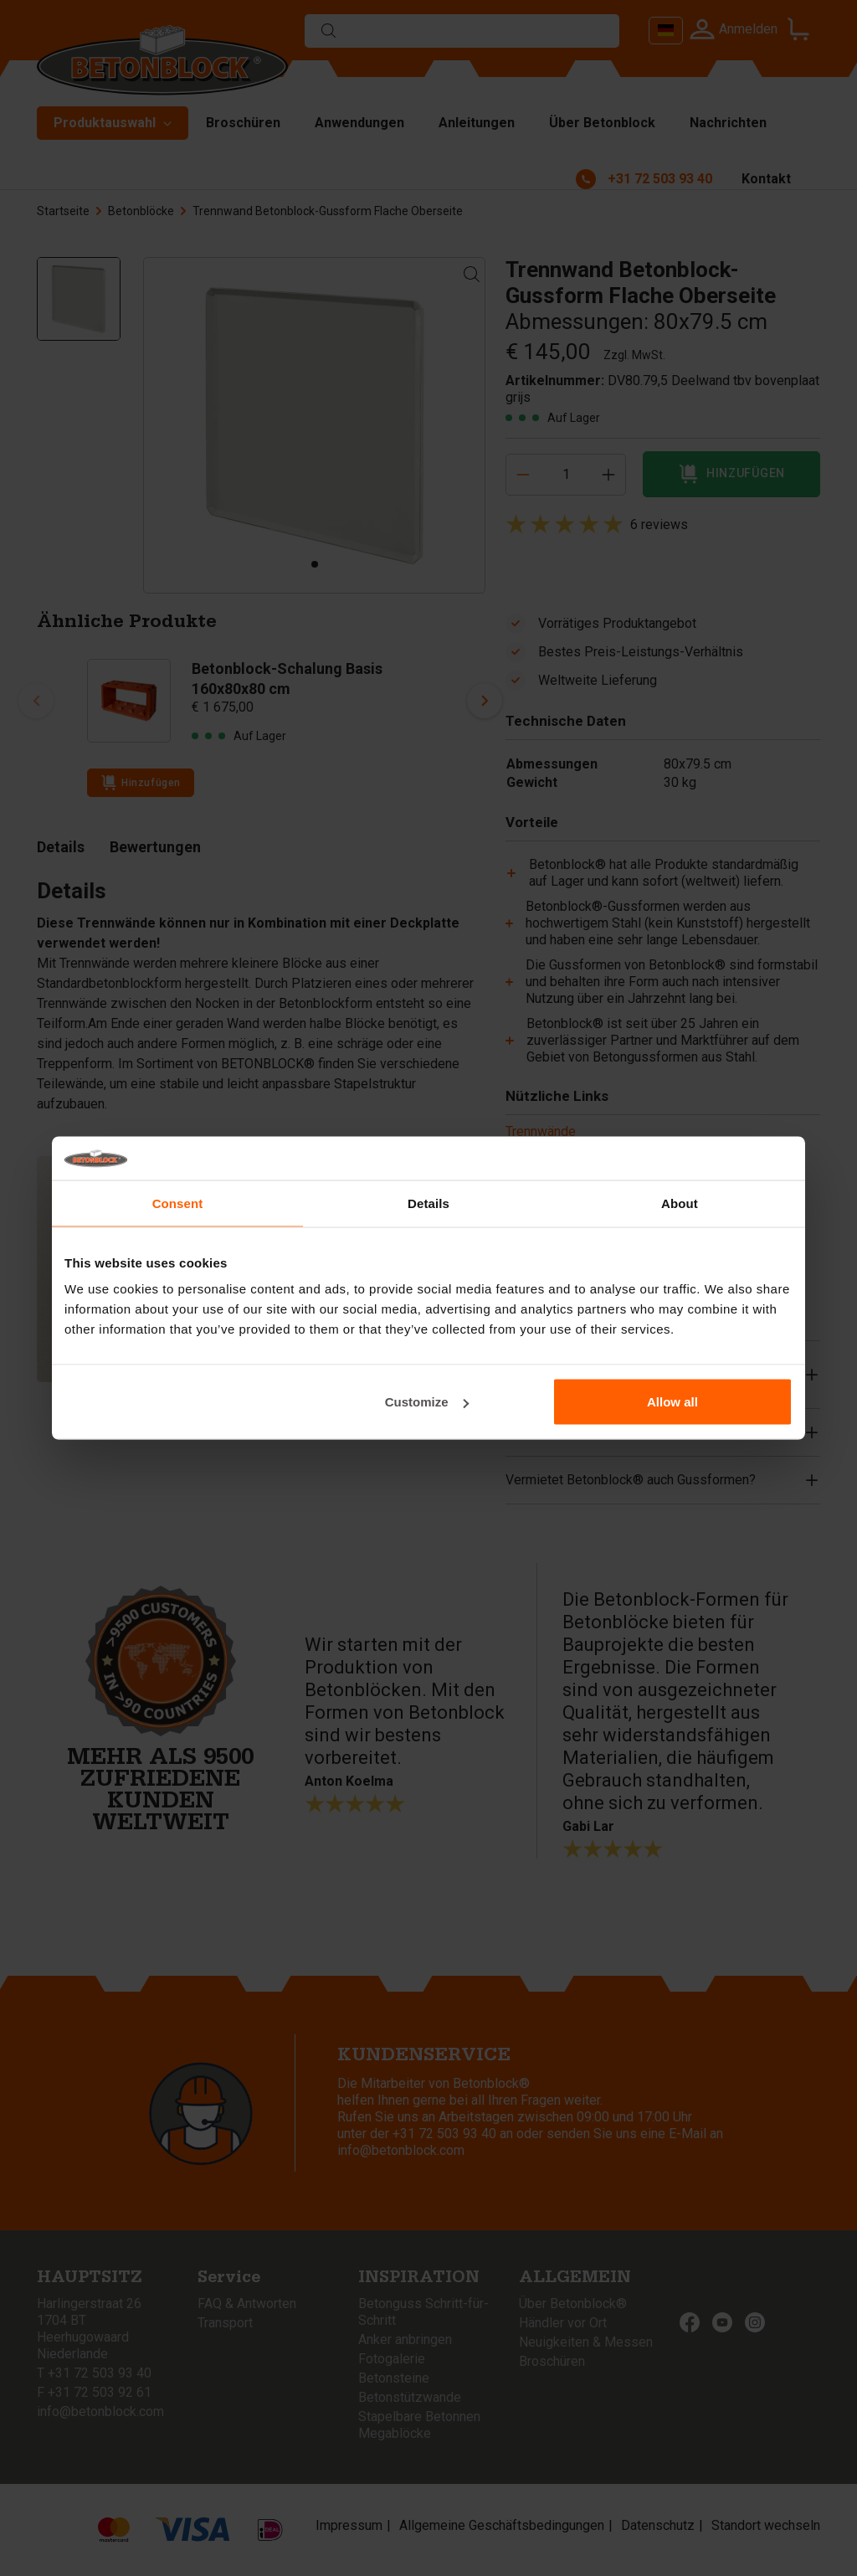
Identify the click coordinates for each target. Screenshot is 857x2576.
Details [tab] (428, 1202)
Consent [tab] (177, 1202)
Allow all (672, 1402)
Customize (427, 1402)
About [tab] (679, 1202)
